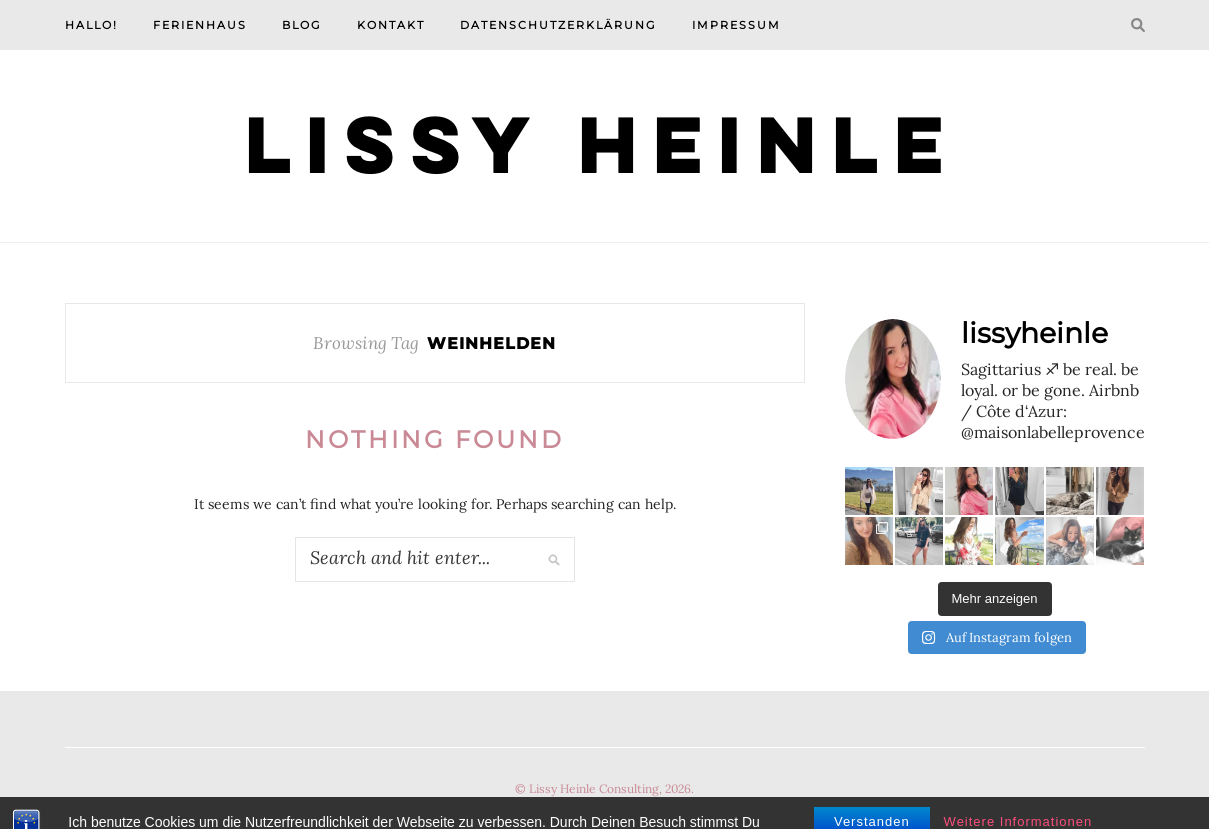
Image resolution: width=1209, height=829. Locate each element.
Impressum (736, 25)
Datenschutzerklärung (558, 25)
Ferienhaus (200, 25)
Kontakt (391, 25)
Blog (302, 25)
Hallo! (91, 25)
